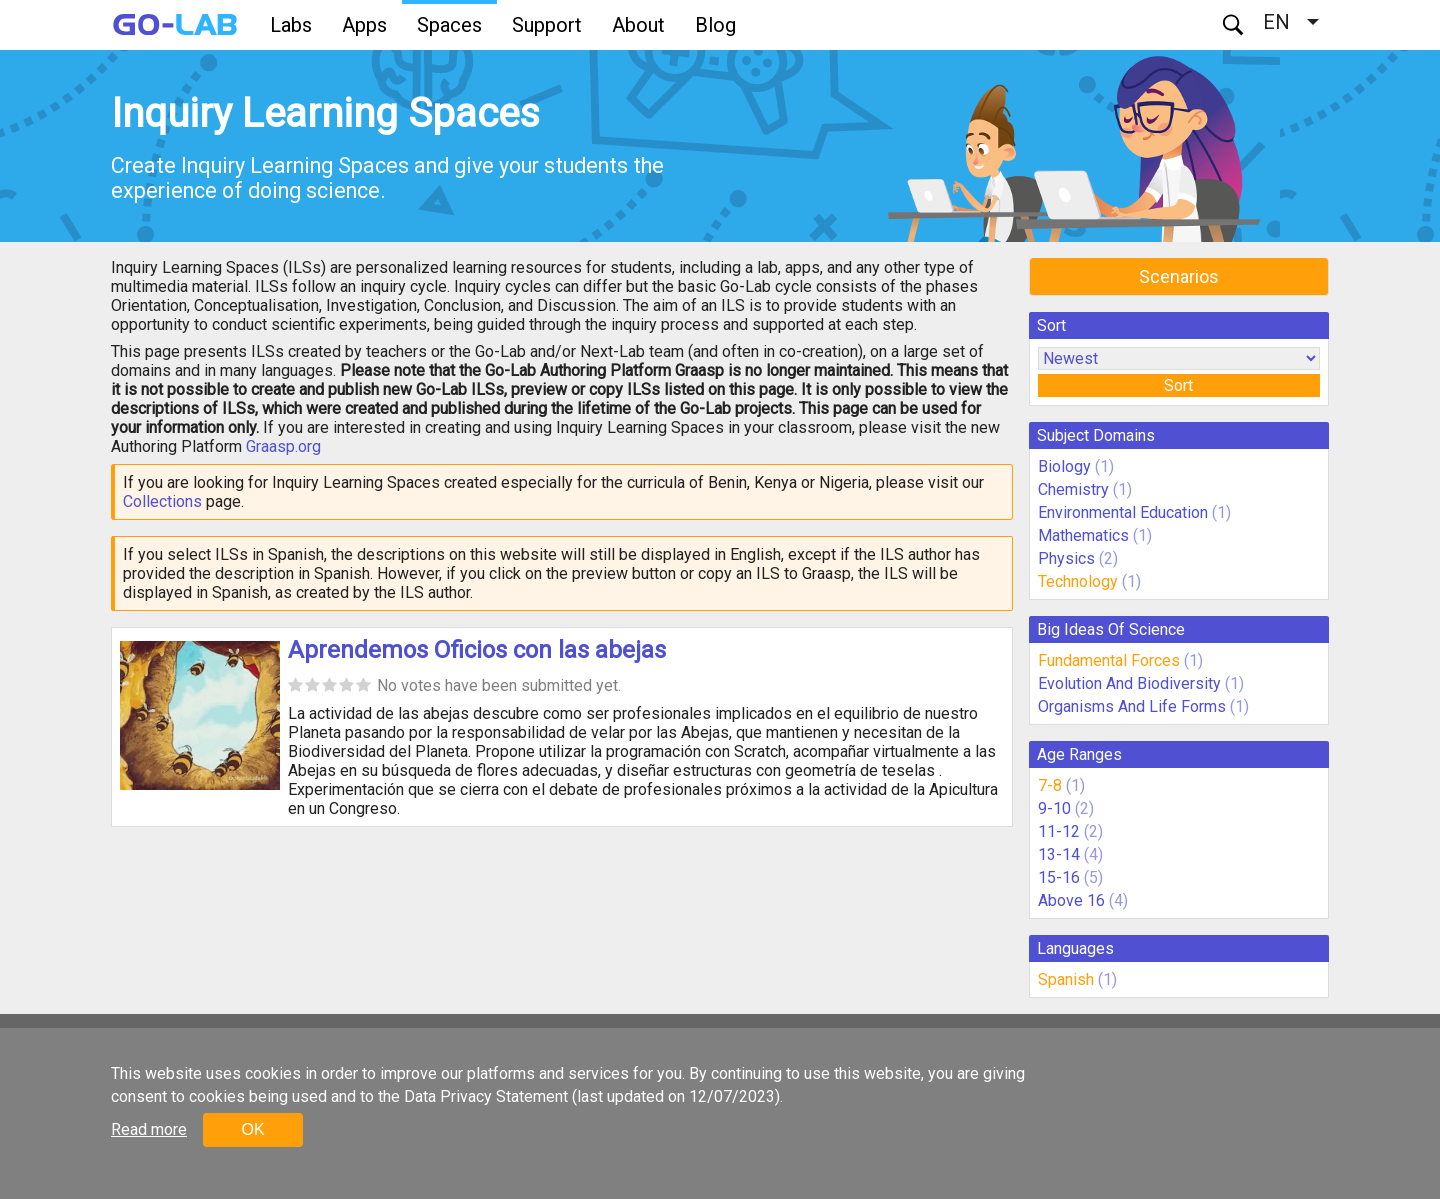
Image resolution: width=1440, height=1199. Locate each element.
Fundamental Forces (1109, 660)
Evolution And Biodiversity (1129, 683)
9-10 (1054, 808)
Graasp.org (283, 446)
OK (252, 1129)
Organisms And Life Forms (1132, 706)
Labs (291, 25)
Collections (162, 501)
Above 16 (1071, 900)
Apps (364, 25)
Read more (149, 1129)
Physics (1066, 558)
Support (547, 25)
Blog (715, 25)
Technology (1078, 581)
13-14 (1059, 854)
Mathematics (1083, 535)
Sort (1178, 385)
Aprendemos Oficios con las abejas (477, 650)
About (638, 25)
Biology (1064, 466)
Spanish (1066, 979)
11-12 (1059, 831)
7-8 (1050, 785)
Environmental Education (1123, 512)
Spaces (449, 25)
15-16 (1059, 877)
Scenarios (1179, 276)
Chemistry (1073, 489)
